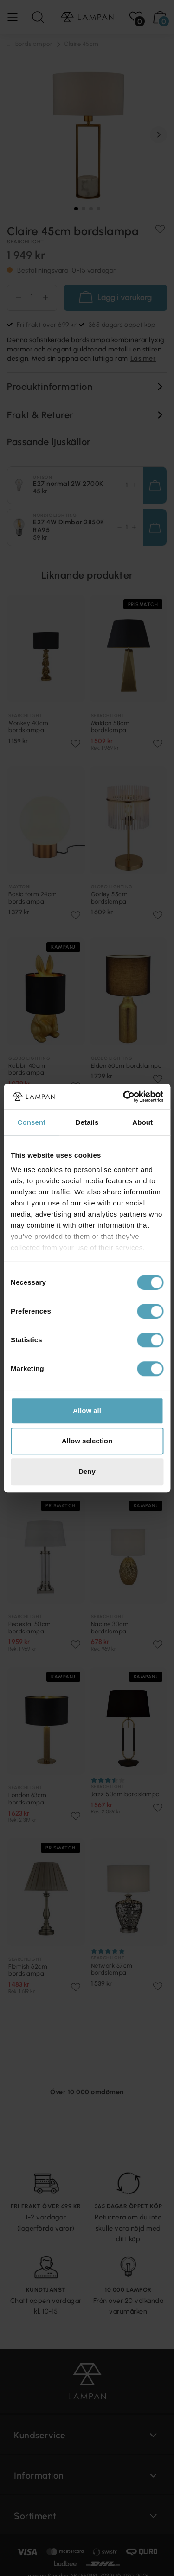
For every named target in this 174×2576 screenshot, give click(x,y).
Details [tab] (87, 1122)
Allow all (87, 1411)
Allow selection (87, 1441)
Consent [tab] (31, 1122)
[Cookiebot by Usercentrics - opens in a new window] (123, 1096)
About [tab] (142, 1122)
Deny (87, 1471)
